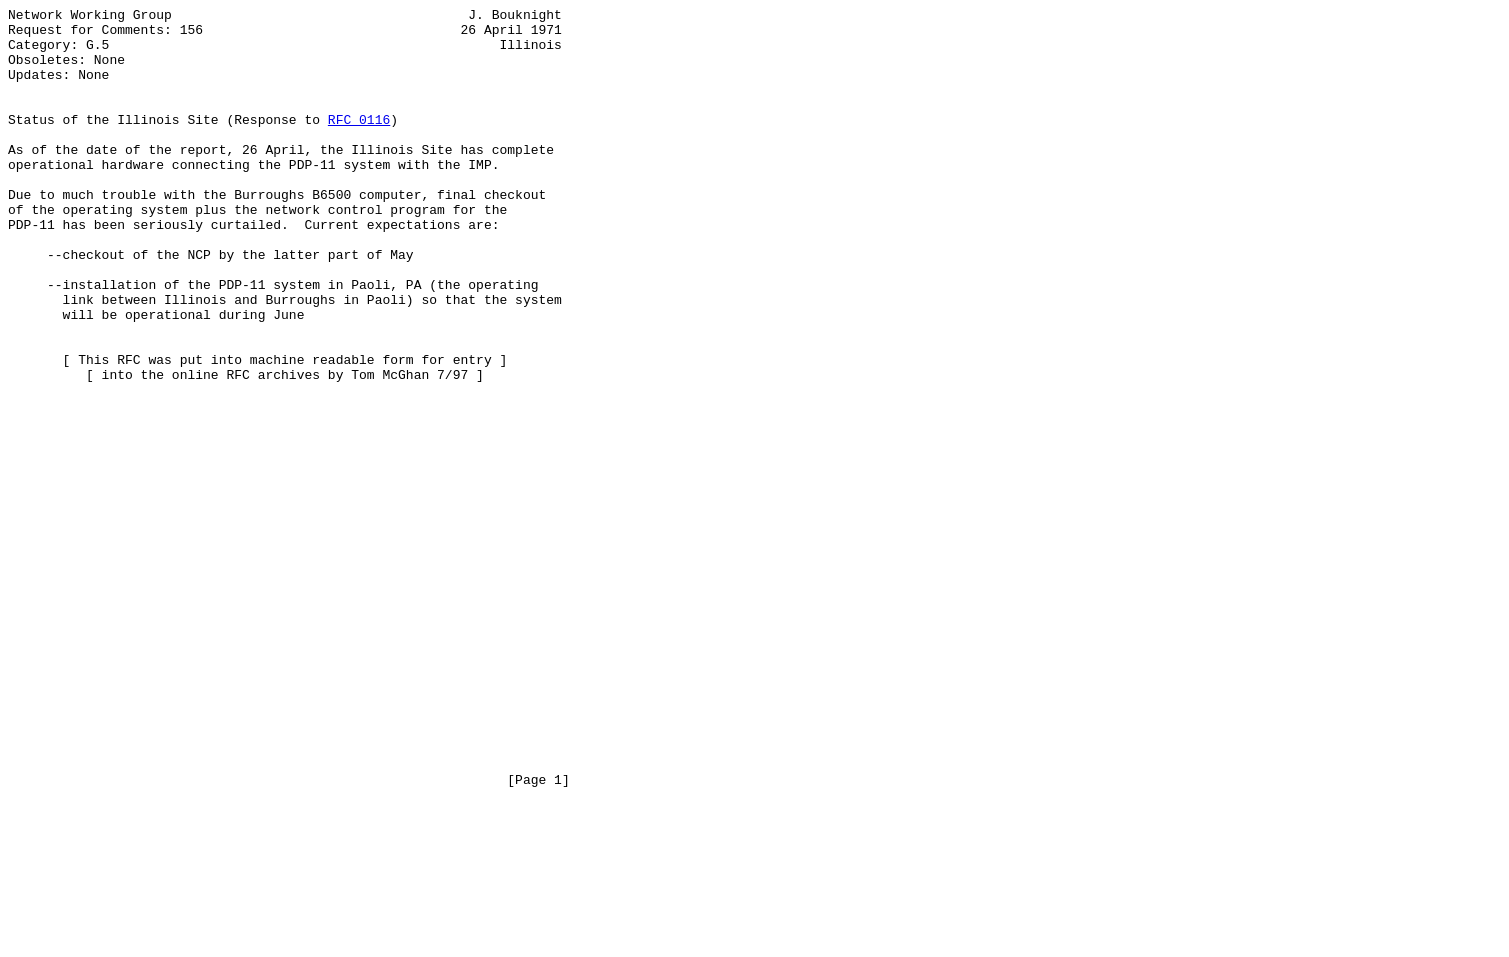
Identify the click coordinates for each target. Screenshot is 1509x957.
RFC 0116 (359, 143)
